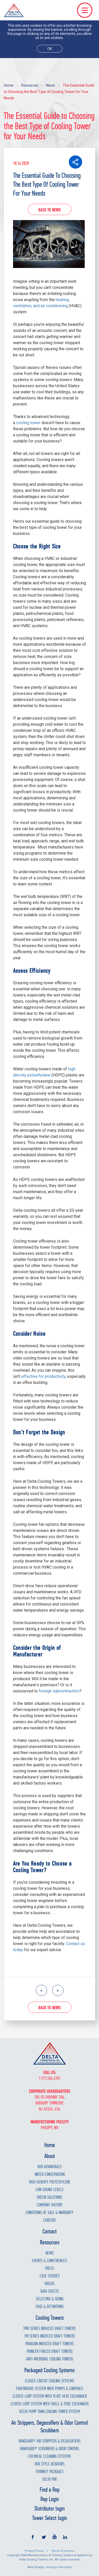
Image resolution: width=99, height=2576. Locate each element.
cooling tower (28, 422)
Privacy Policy (34, 2551)
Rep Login (49, 2499)
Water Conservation (50, 2174)
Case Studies (50, 2276)
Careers (49, 2220)
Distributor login (50, 2508)
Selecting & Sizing (49, 2299)
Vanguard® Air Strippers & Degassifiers (49, 2441)
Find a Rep (50, 2490)
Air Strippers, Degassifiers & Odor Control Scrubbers (49, 2426)
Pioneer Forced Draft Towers (50, 2351)
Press (49, 2268)
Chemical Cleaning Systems (49, 2456)
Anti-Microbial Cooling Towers (49, 2359)
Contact (49, 2231)
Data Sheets (49, 2291)
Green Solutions (49, 2197)
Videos (49, 2283)
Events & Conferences (49, 2260)
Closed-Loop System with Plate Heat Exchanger (50, 2396)
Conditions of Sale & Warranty (49, 2212)
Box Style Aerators (49, 2464)
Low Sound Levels (49, 2189)
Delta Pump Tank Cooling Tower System (49, 2411)
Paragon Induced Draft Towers (49, 2343)
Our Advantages (49, 2166)
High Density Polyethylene (49, 2182)
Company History (49, 2205)
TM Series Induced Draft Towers (49, 2336)
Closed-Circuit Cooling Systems (49, 2381)
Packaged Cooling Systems (49, 2370)
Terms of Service (62, 2551)
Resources (29, 85)
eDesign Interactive (59, 2567)
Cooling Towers (50, 2317)
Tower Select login (49, 2518)
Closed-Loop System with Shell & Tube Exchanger (49, 2404)
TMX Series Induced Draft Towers (49, 2328)
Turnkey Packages (49, 2471)
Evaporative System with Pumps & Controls (49, 2388)
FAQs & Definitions (50, 2306)
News (50, 85)
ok (49, 49)
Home (9, 85)
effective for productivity (43, 1376)
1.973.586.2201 (50, 2078)
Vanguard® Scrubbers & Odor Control (49, 2448)
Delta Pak (49, 2479)
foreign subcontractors (59, 1691)
